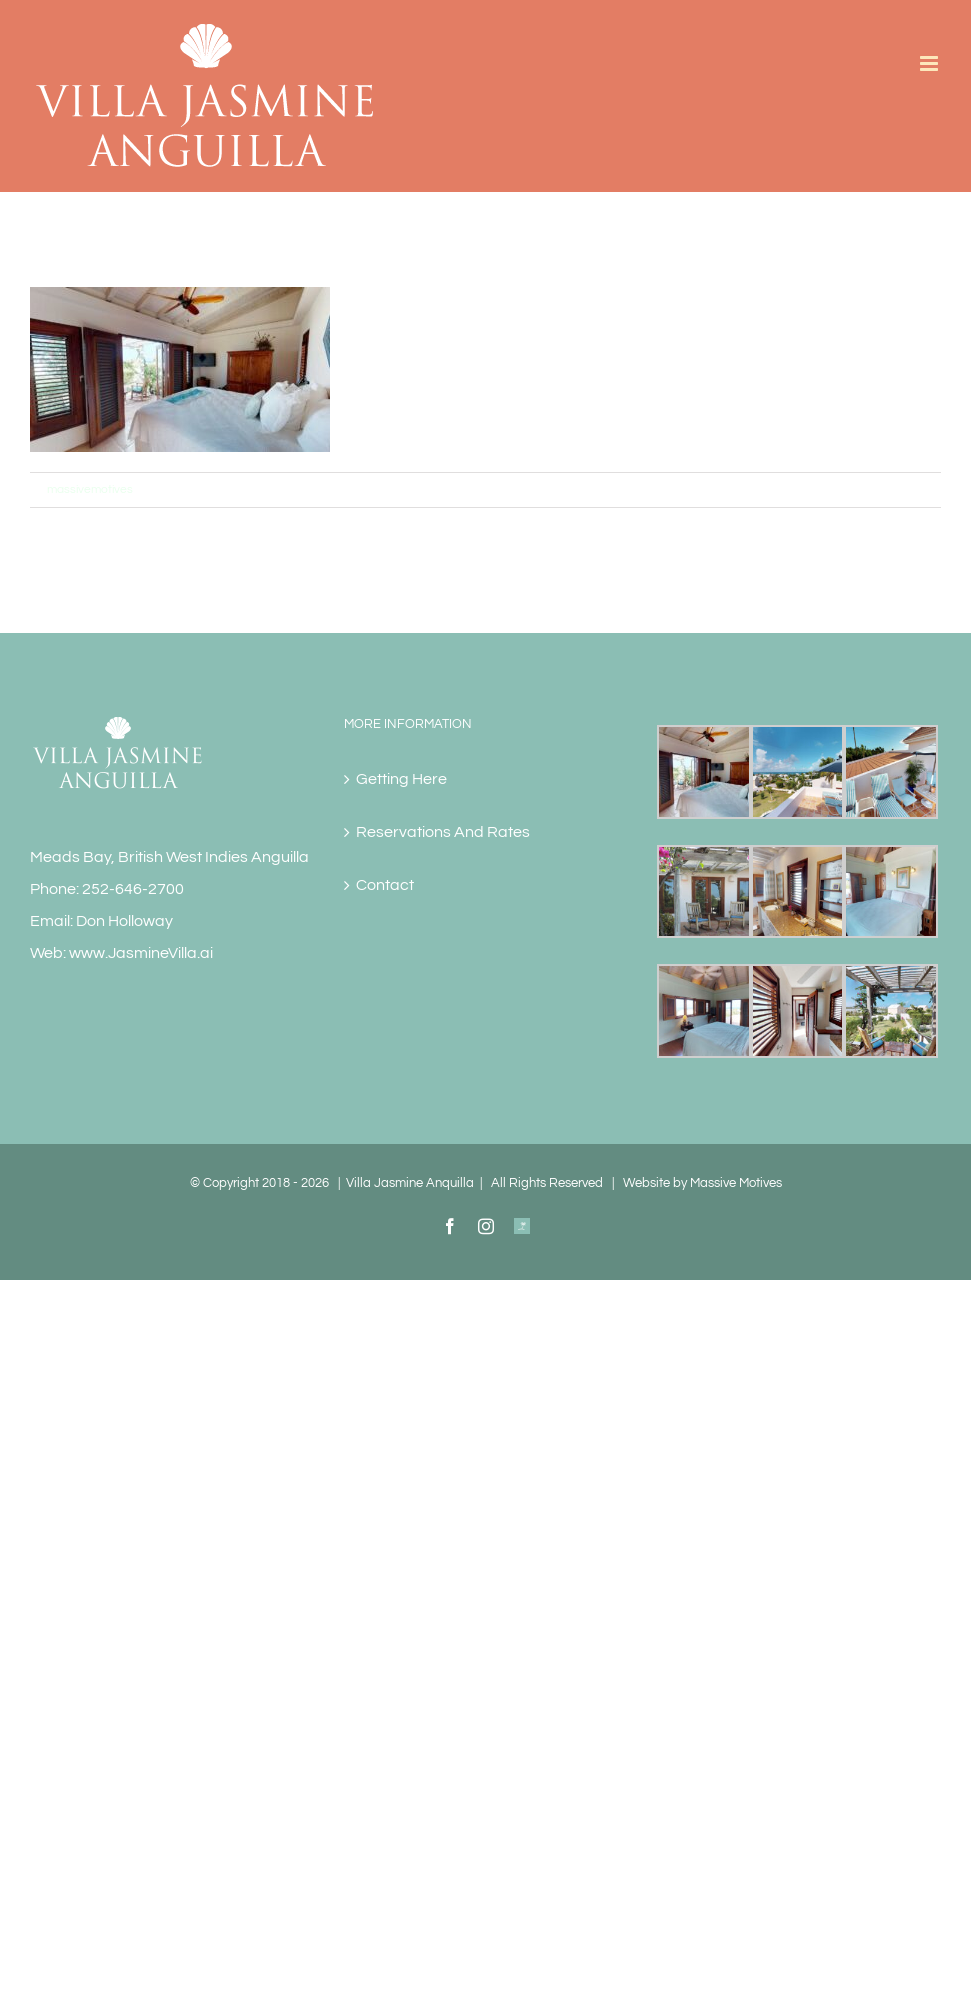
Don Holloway (124, 921)
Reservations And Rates (443, 832)
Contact (385, 885)
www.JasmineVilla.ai (141, 953)
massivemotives (90, 489)
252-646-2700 (133, 889)
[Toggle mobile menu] (930, 63)
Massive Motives (736, 1183)
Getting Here (401, 779)
